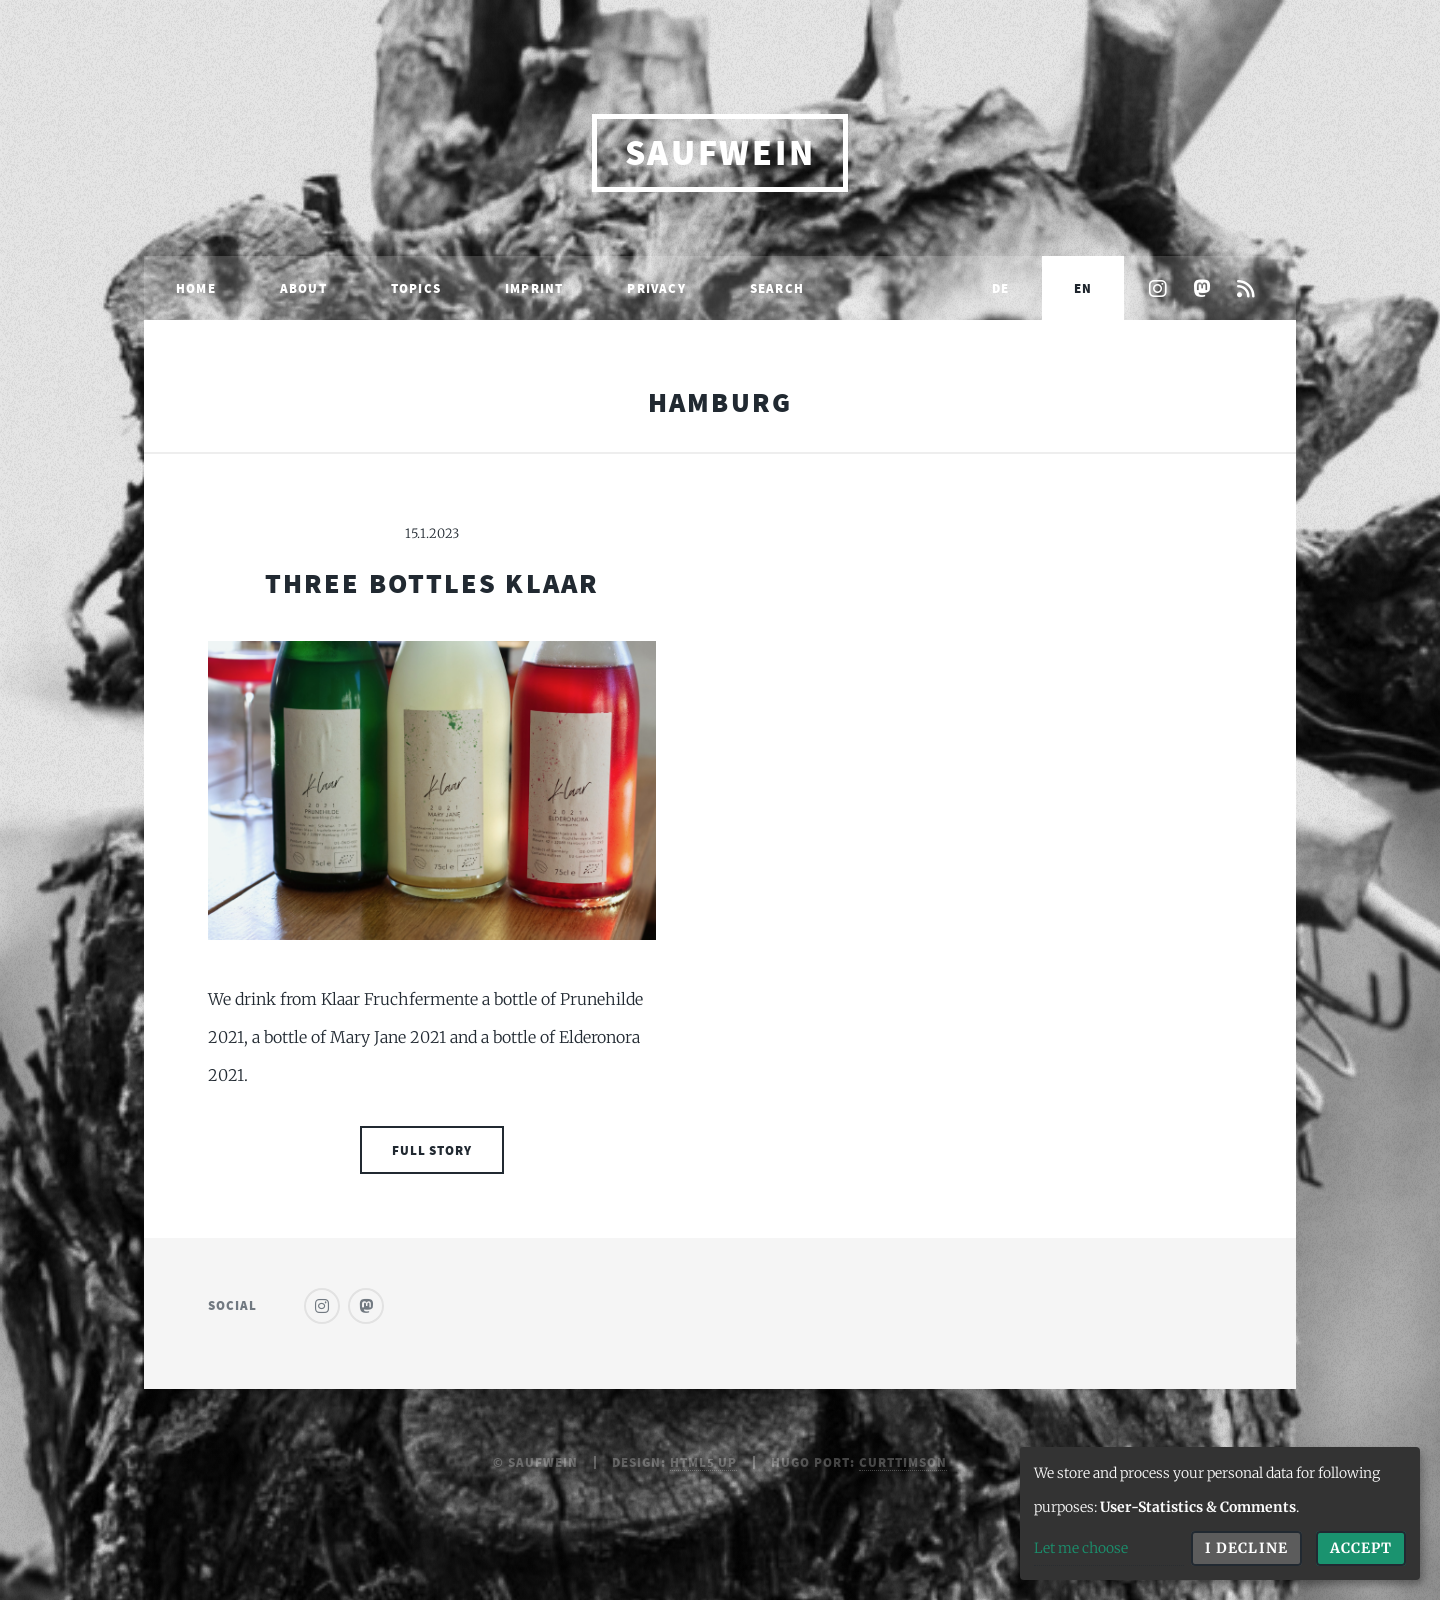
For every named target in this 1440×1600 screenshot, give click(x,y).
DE (1000, 288)
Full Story (432, 1150)
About (303, 288)
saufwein (720, 152)
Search (777, 288)
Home (196, 288)
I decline (1246, 1548)
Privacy (656, 288)
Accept (1361, 1548)
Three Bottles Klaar (432, 583)
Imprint (534, 288)
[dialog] (1220, 1513)
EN (1083, 288)
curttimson (903, 1462)
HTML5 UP (704, 1462)
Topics (416, 288)
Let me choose (1081, 1548)
